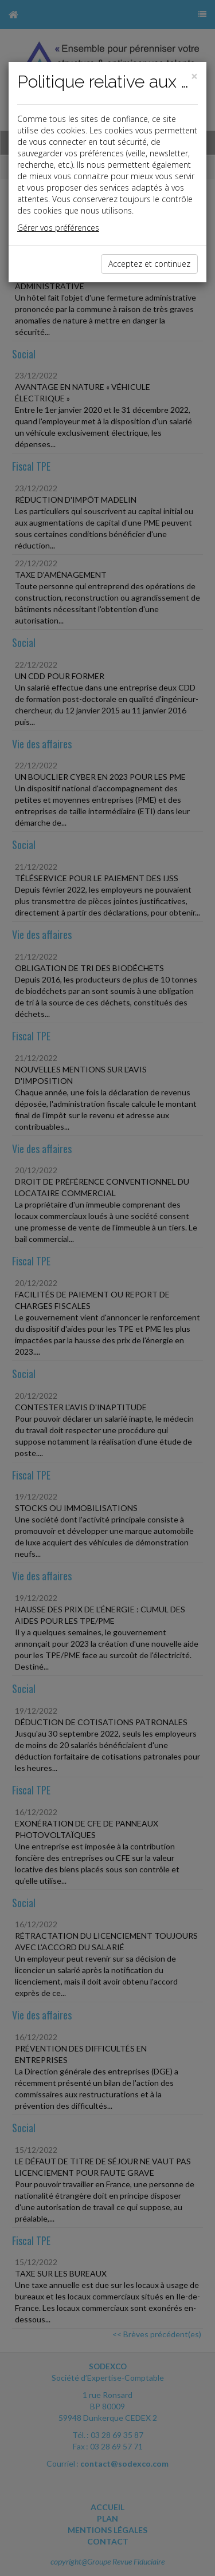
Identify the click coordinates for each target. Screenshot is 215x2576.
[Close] (194, 76)
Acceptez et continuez (149, 263)
